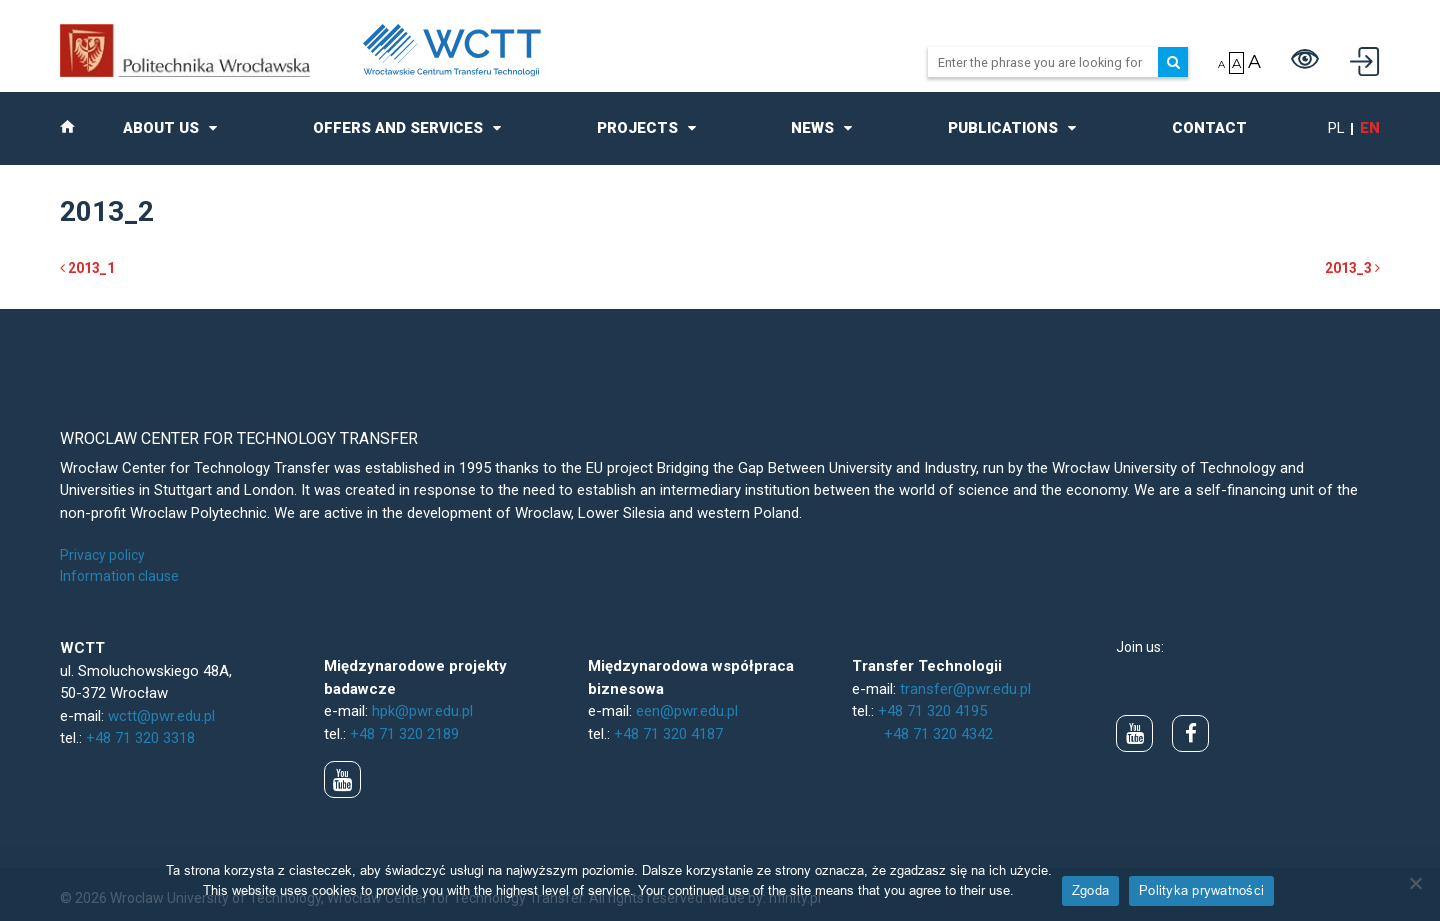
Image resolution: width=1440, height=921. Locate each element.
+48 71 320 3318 (140, 738)
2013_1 (87, 268)
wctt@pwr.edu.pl (161, 716)
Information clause (119, 576)
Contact (1209, 128)
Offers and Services (398, 128)
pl (1336, 128)
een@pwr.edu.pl (687, 711)
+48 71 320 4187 (668, 734)
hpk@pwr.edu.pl (422, 711)
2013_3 (1352, 268)
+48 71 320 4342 (938, 734)
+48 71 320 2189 (404, 734)
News (812, 128)
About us (161, 128)
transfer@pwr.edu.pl (965, 689)
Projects (637, 128)
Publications (1003, 128)
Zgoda (1090, 890)
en (1370, 128)
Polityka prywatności (1201, 890)
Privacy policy (102, 555)
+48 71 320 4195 (932, 711)
